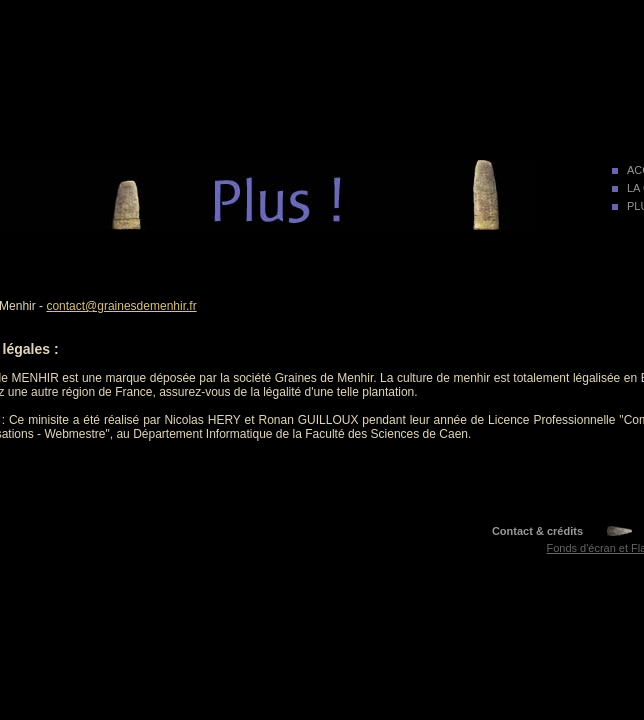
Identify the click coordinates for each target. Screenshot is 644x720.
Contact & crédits (537, 531)
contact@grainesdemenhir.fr (121, 306)
